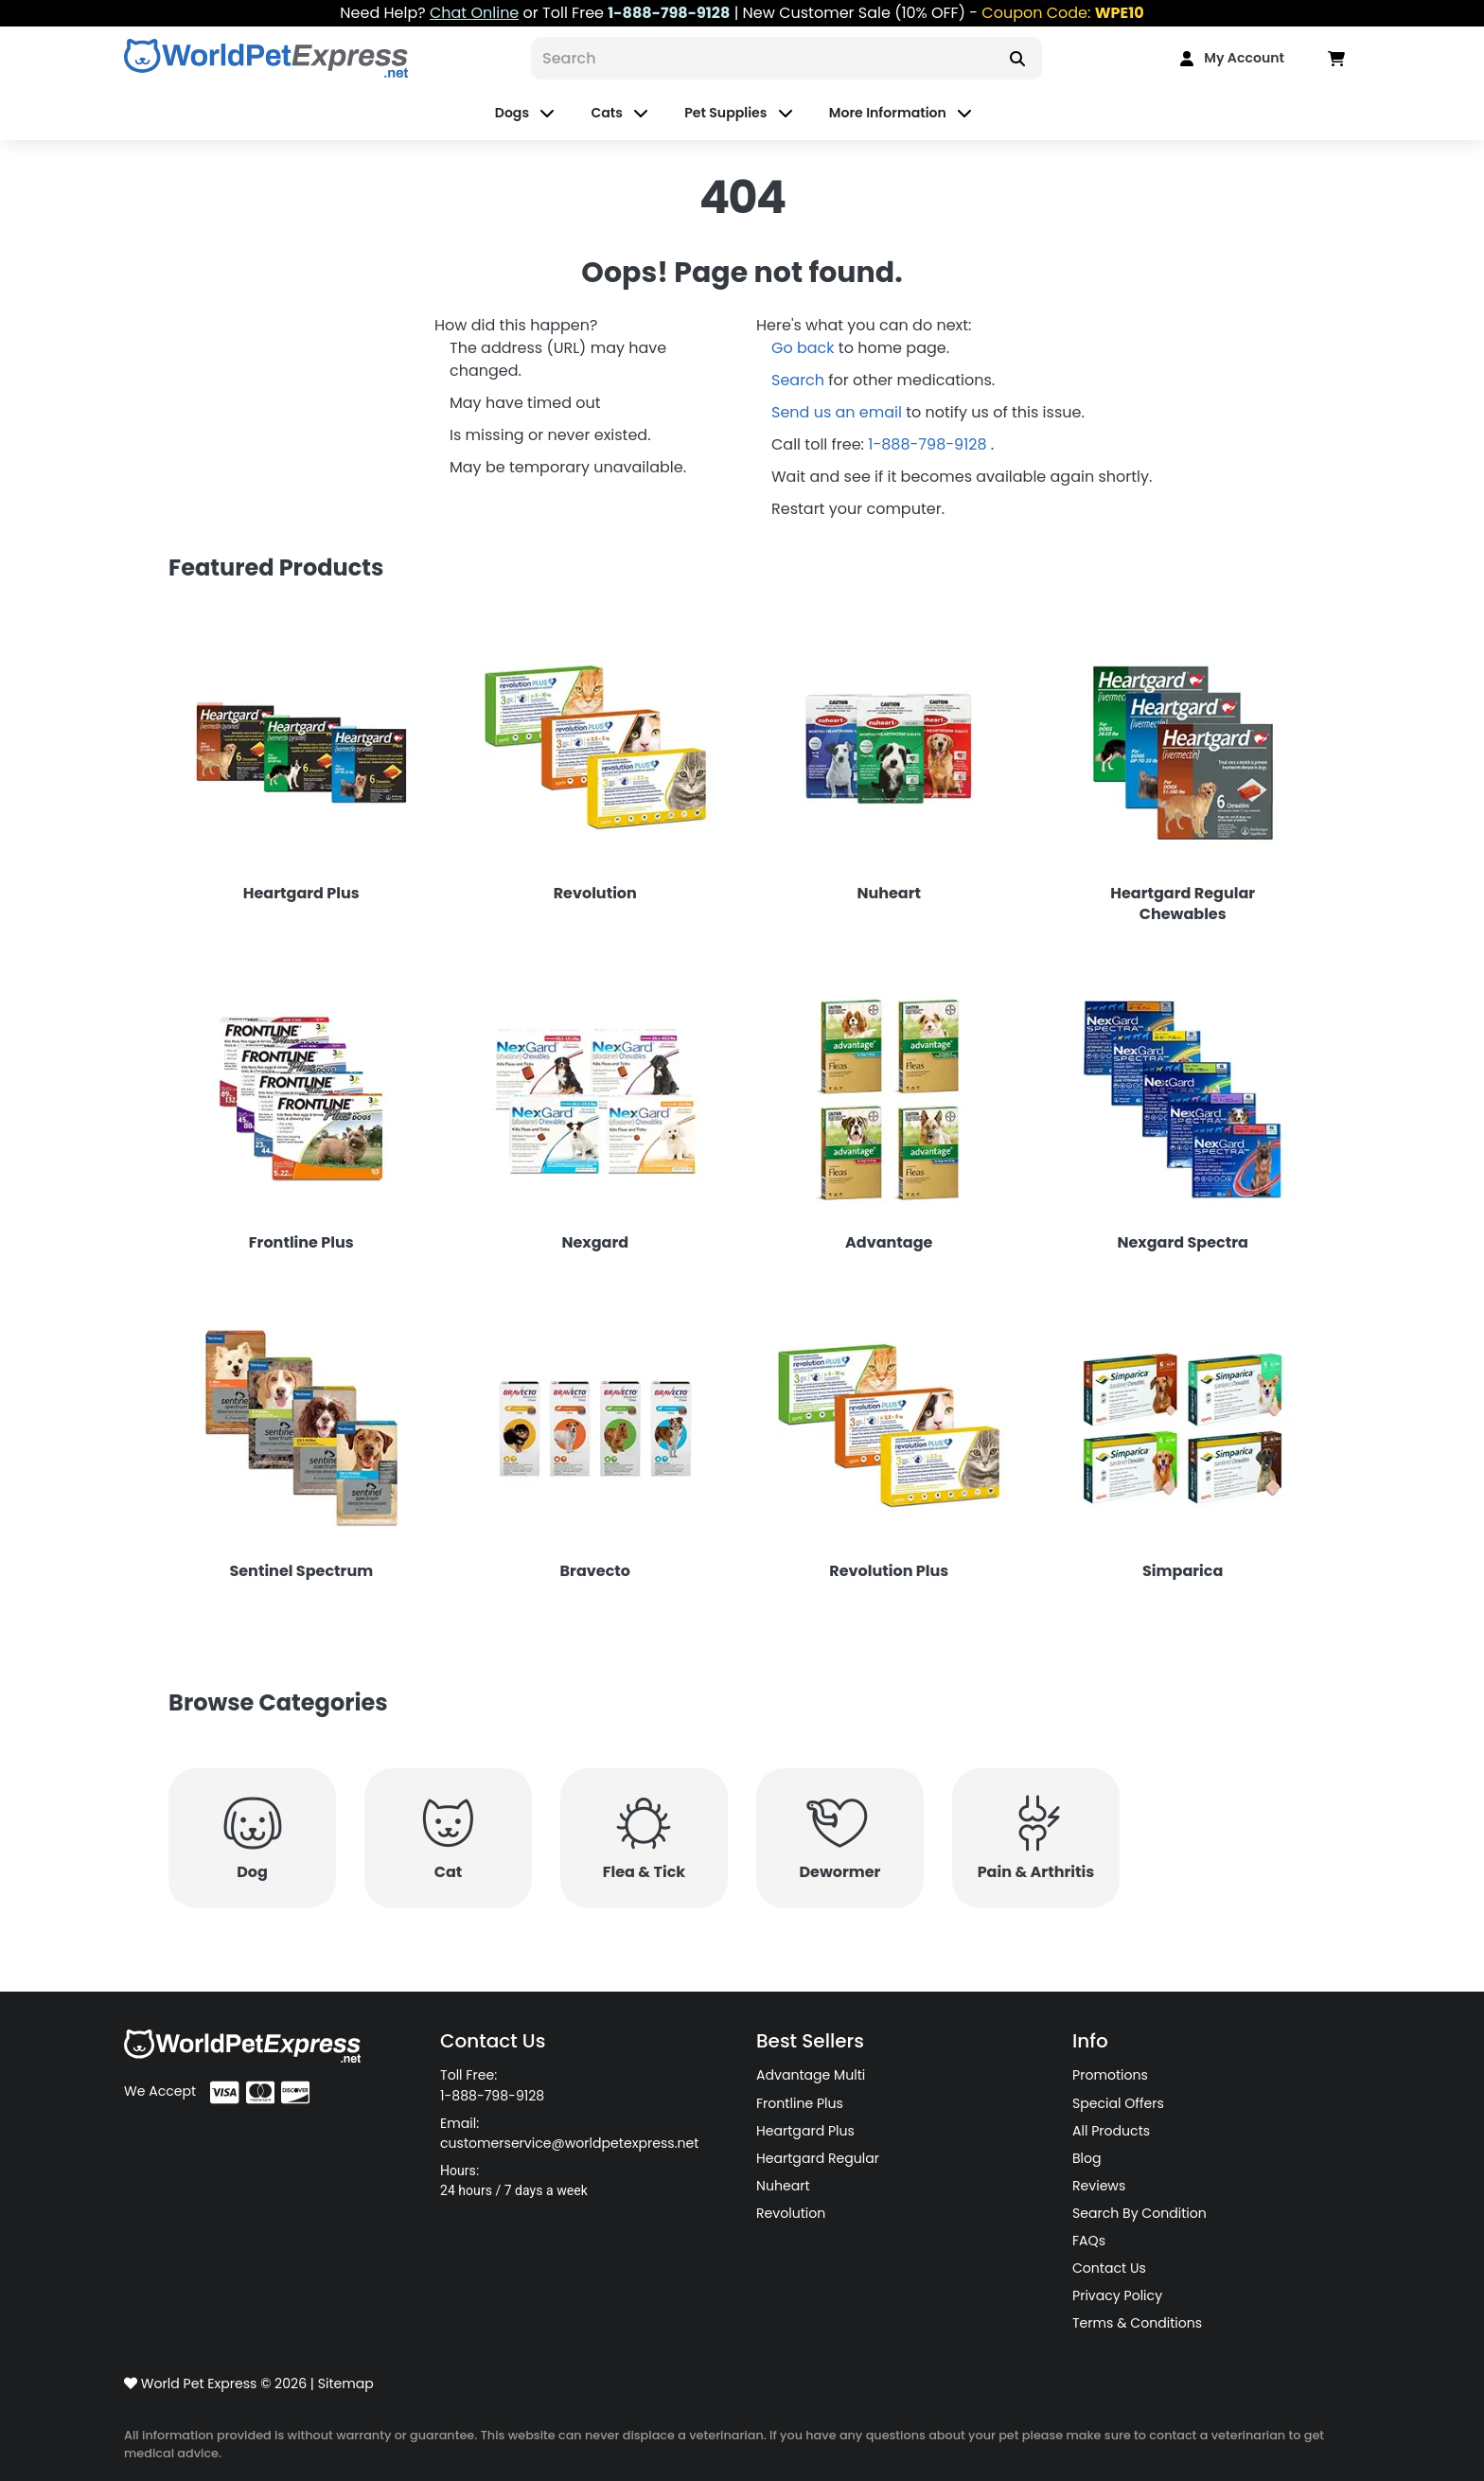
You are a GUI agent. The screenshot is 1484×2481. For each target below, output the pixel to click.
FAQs (1088, 2240)
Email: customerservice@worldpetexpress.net (569, 2133)
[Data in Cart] (1336, 58)
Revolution (790, 2213)
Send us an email (838, 412)
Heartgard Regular (817, 2158)
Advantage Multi (810, 2074)
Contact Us (1109, 2268)
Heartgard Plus (805, 2130)
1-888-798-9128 (929, 444)
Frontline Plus (799, 2103)
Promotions (1110, 2074)
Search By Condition (1139, 2213)
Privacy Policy (1117, 2295)
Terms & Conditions (1137, 2322)
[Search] (762, 58)
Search (799, 380)
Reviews (1098, 2185)
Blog (1087, 2158)
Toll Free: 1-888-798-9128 (492, 2084)
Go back (805, 348)
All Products (1111, 2130)
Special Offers (1118, 2103)
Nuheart (783, 2185)
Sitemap (346, 2383)
